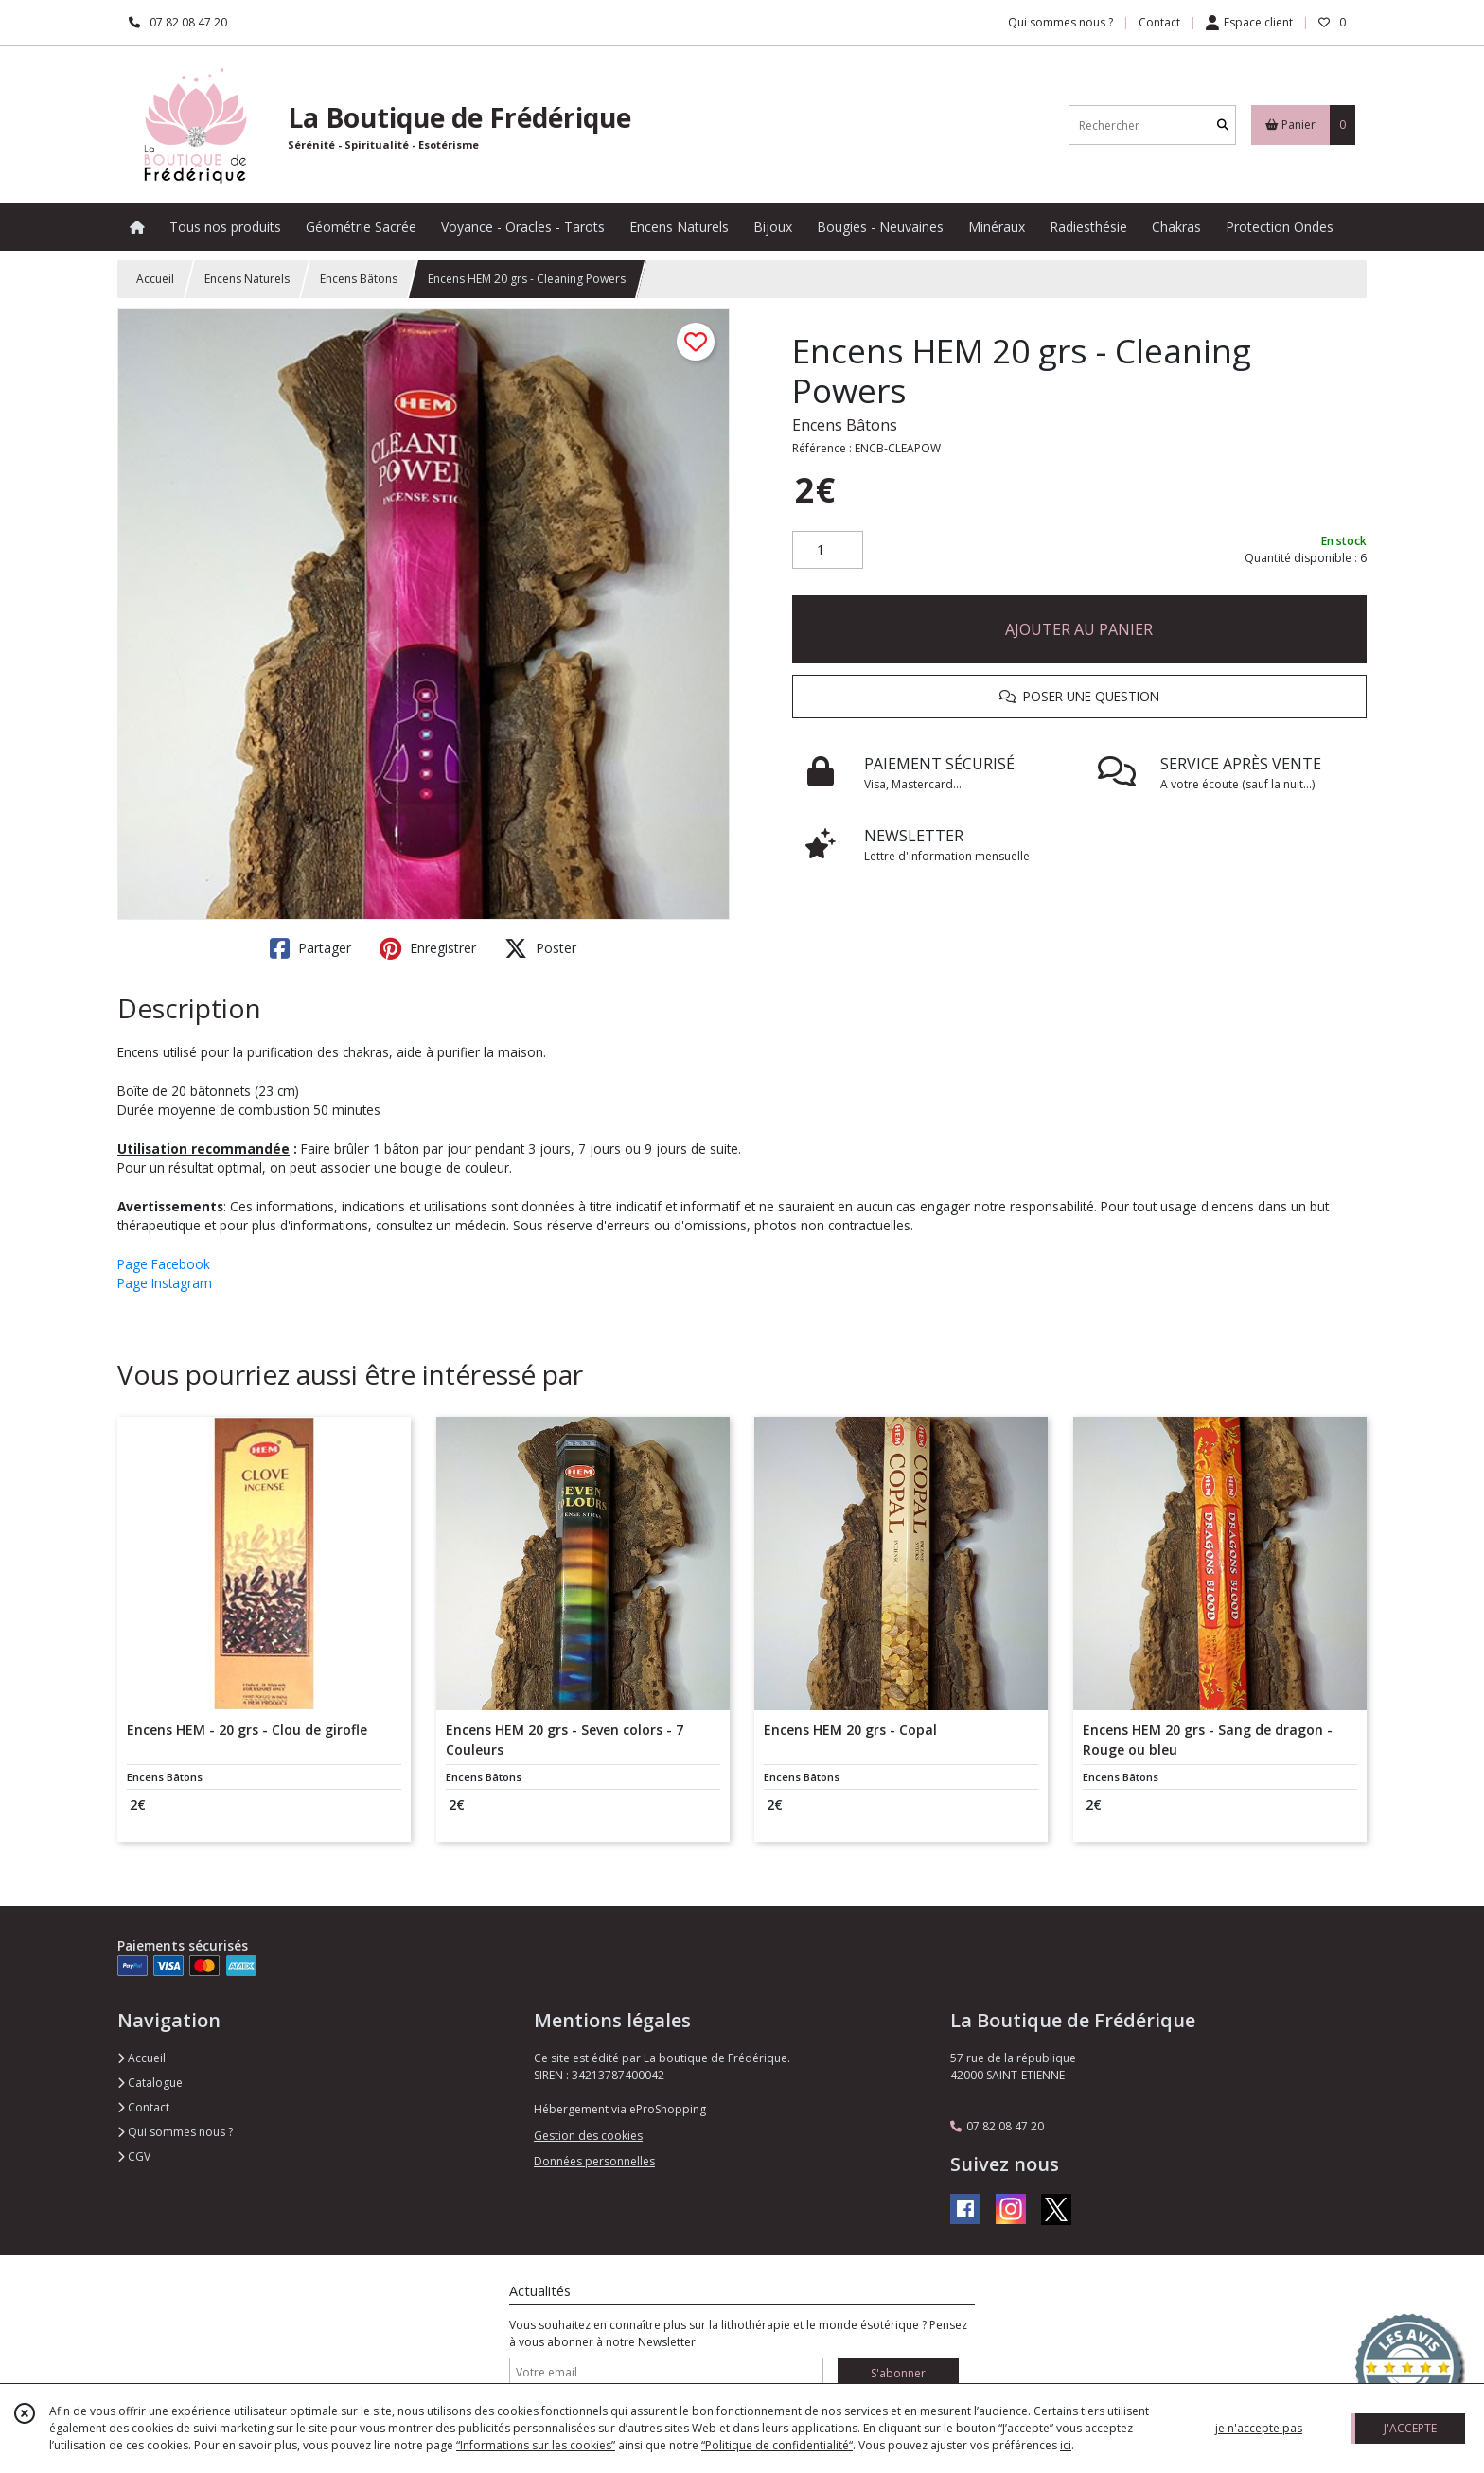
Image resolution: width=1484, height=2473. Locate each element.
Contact (1159, 22)
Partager (310, 948)
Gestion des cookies (588, 2136)
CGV (133, 2156)
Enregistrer (428, 948)
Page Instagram (164, 1283)
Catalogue (150, 2083)
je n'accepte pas (1258, 2428)
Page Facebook (163, 1264)
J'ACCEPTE (1410, 2428)
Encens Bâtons (359, 279)
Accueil (155, 279)
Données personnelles (594, 2161)
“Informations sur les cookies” (535, 2445)
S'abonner (898, 2373)
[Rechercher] (1222, 125)
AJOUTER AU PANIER (1079, 629)
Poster (540, 948)
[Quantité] (827, 550)
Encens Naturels (247, 279)
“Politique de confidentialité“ (777, 2445)
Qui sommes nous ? (175, 2132)
